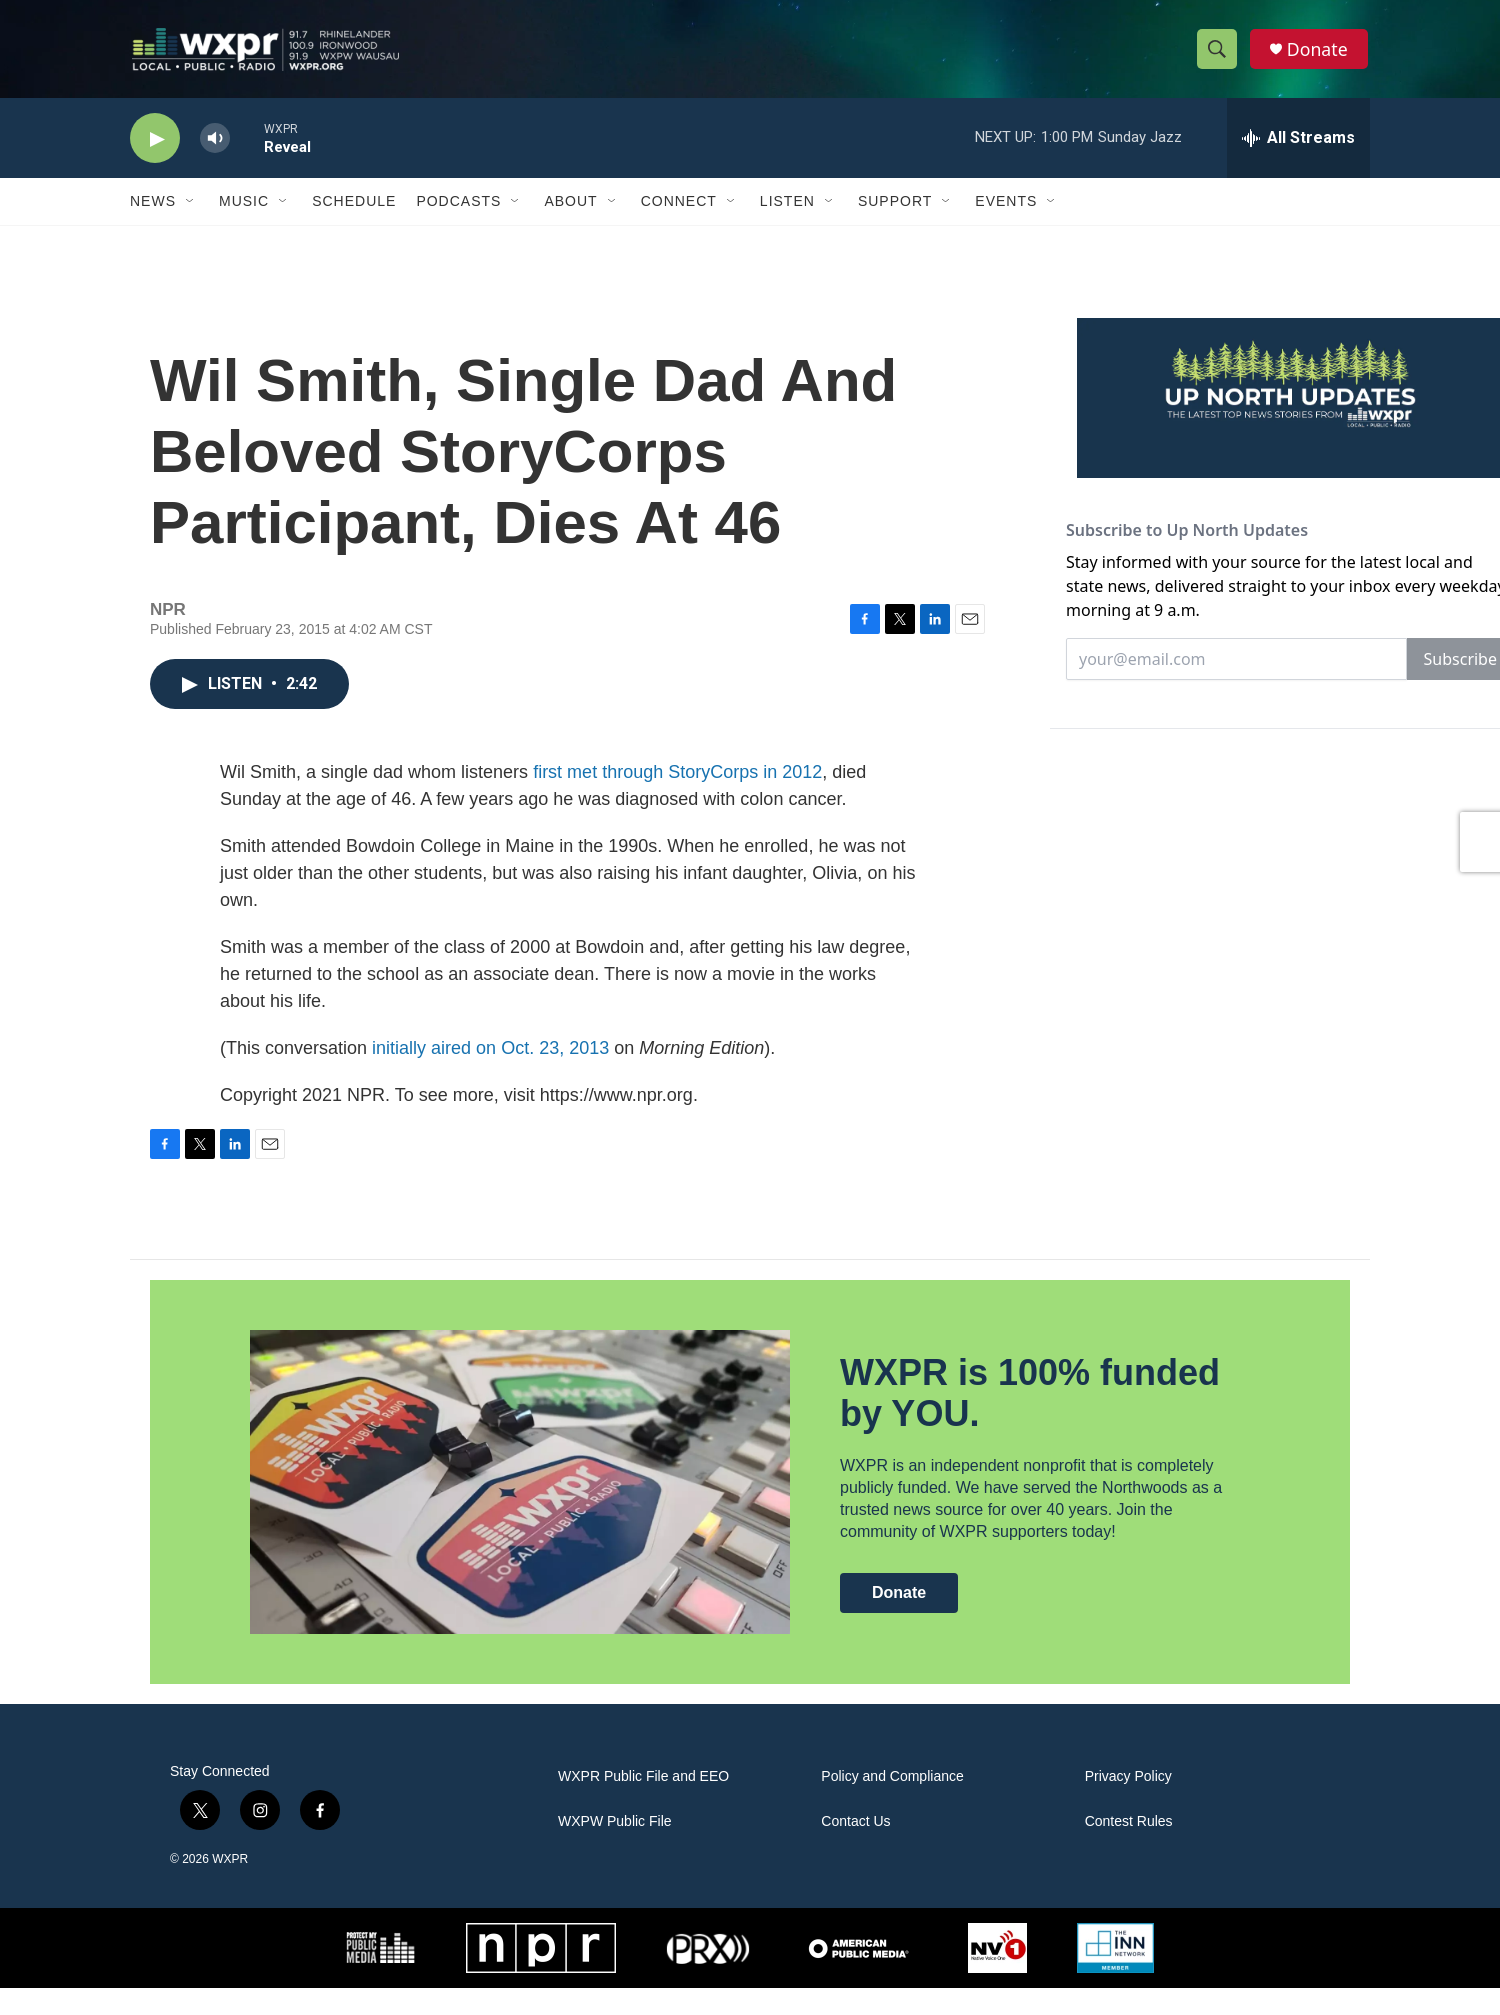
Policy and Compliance (892, 1803)
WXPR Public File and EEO (643, 1803)
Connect (679, 208)
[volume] (215, 145)
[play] (155, 145)
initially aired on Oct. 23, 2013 (490, 1075)
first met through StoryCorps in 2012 (677, 799)
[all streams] (1298, 145)
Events (1006, 208)
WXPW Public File (615, 1848)
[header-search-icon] (1218, 53)
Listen (787, 208)
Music (244, 208)
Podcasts (458, 208)
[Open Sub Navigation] (191, 208)
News (153, 208)
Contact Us (855, 1848)
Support (895, 208)
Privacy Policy (1128, 1803)
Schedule (354, 208)
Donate (1319, 52)
